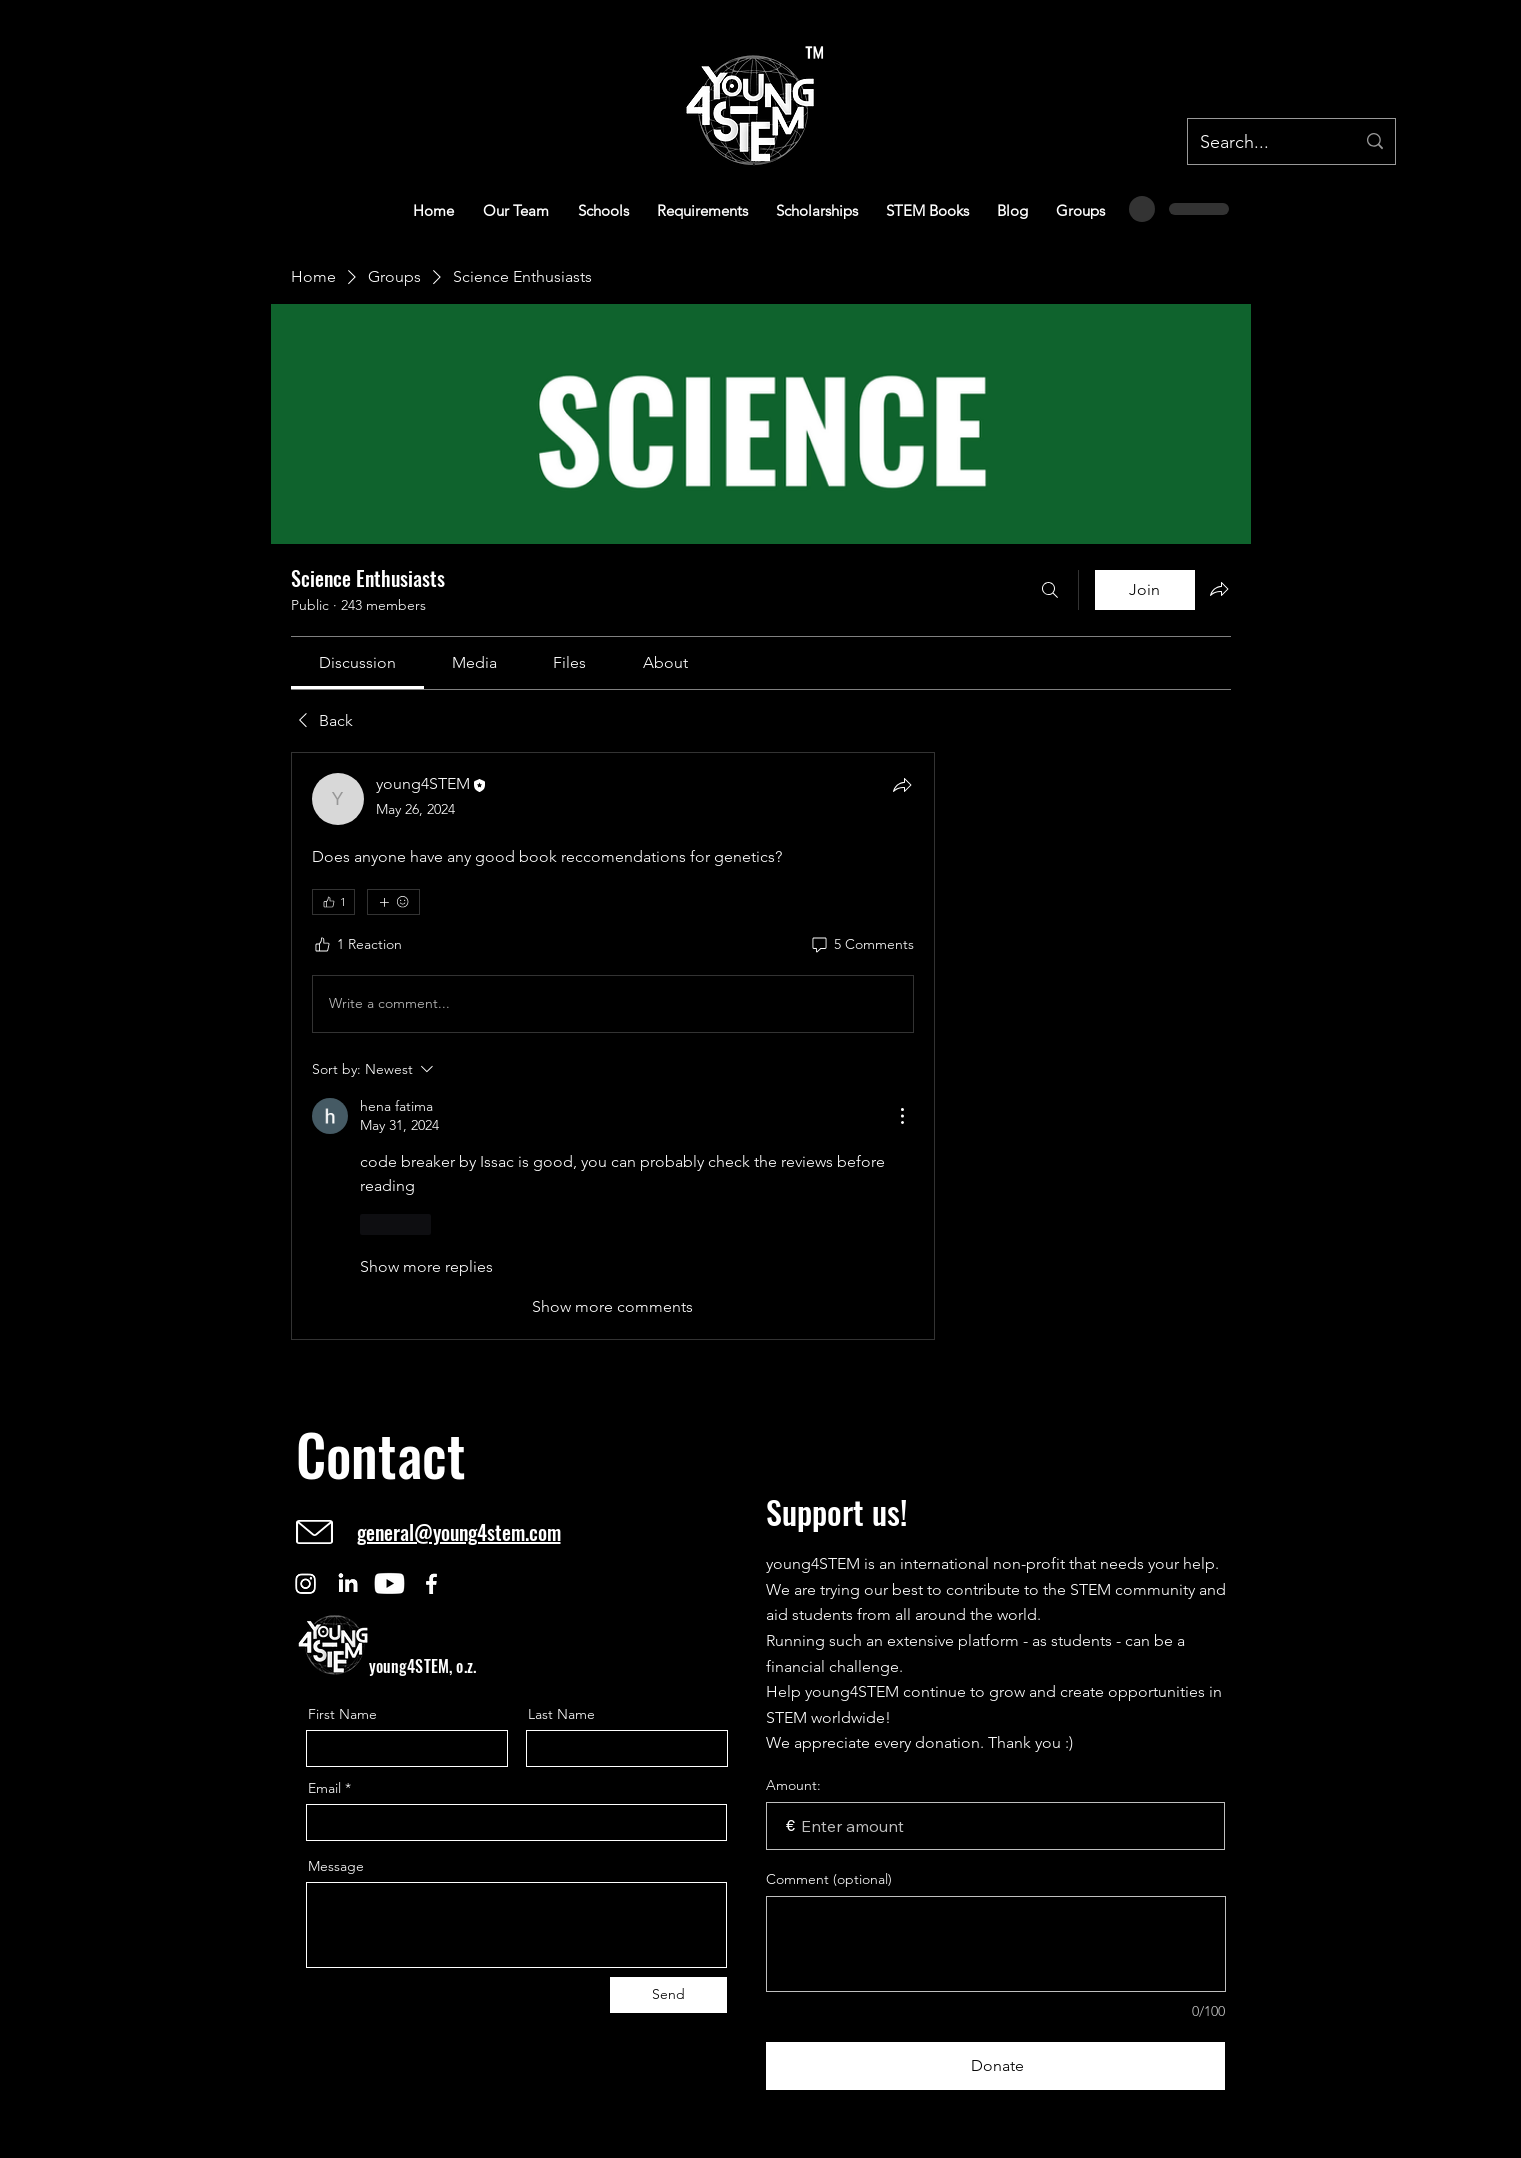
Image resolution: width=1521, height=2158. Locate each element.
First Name (342, 1714)
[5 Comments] (861, 945)
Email (324, 1788)
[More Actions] (902, 1116)
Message (336, 1866)
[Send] (668, 1995)
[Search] (1050, 590)
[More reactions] (393, 902)
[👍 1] (333, 902)
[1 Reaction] (357, 945)
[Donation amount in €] (996, 1826)
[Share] (902, 785)
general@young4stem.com (459, 1532)
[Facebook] (431, 1583)
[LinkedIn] (347, 1583)
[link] (357, 662)
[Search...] (1262, 143)
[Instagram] (305, 1583)
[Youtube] (389, 1583)
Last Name (561, 1714)
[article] (613, 1046)
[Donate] (996, 2066)
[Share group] (1219, 589)
